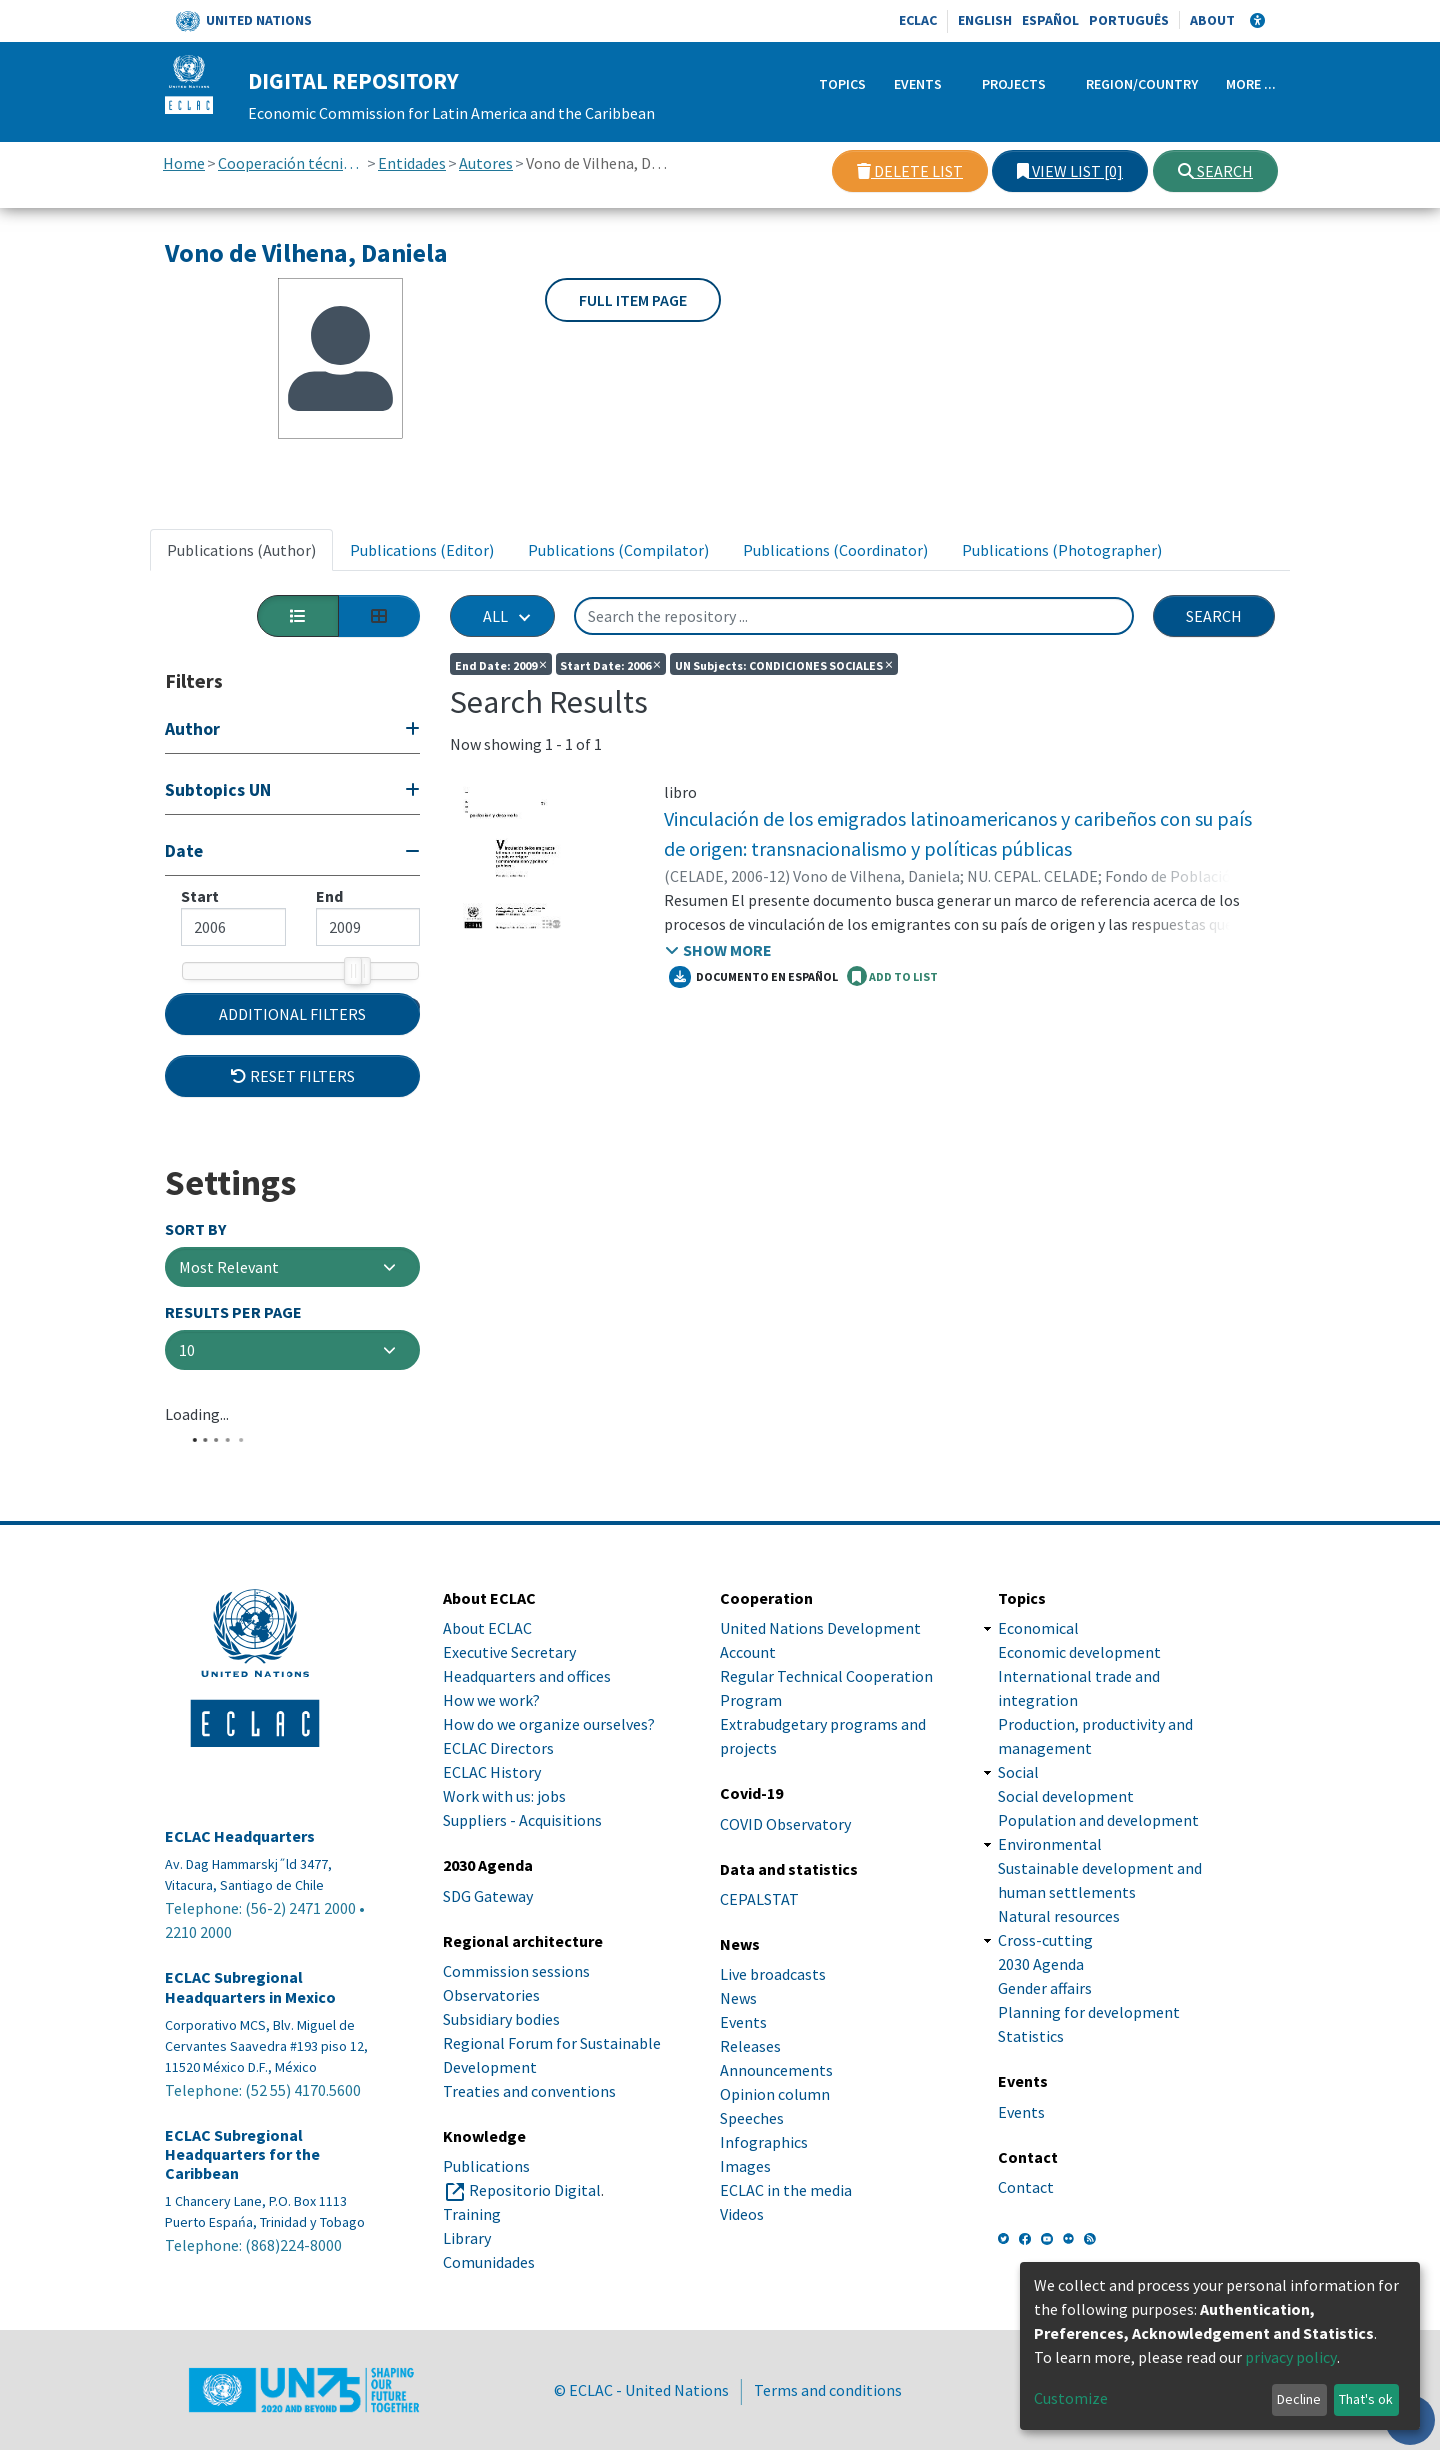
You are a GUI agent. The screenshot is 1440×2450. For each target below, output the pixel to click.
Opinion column (775, 2145)
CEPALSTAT (759, 1949)
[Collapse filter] (292, 853)
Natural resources (1059, 1967)
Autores (486, 163)
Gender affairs (1045, 2039)
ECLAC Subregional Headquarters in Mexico (250, 2038)
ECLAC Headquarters (240, 1887)
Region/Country (1142, 84)
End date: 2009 (501, 664)
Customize (1071, 2398)
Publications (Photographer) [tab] (1062, 550)
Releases (750, 2097)
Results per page (233, 1376)
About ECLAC (487, 1679)
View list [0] (1070, 171)
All (495, 616)
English (985, 20)
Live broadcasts (773, 2025)
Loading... (197, 1478)
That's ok (1366, 2399)
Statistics (1031, 2087)
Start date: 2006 (610, 664)
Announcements (776, 2121)
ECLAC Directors (498, 1799)
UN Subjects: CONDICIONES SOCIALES (784, 664)
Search (1215, 171)
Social (1018, 1823)
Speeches (752, 2169)
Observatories (491, 2045)
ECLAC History (492, 1823)
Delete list (910, 171)
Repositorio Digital (535, 2241)
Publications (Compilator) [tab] (618, 550)
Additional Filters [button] (292, 1077)
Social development (1066, 1847)
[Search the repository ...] (854, 616)
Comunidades (489, 2313)
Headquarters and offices (527, 1727)
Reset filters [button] (293, 1139)
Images (745, 2217)
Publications (486, 2217)
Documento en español (753, 977)
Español (1050, 20)
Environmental (1050, 1895)
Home (184, 163)
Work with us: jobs (504, 1847)
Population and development (1098, 1871)
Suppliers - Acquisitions (522, 1871)
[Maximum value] (368, 927)
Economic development (1079, 1703)
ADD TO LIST (892, 976)
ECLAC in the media (786, 2241)
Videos (742, 2265)
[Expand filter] (292, 731)
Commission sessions (516, 2021)
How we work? (491, 1751)
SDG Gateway (488, 1946)
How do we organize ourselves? (549, 1775)
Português (1129, 20)
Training (472, 2265)
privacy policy (1291, 2357)
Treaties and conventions (529, 2141)
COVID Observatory (785, 1874)
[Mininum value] (233, 927)
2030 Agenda (1041, 2015)
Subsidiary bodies (501, 2069)
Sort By (195, 1292)
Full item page (633, 300)
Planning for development (1089, 2063)
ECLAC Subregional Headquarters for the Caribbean (242, 2204)
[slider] (353, 971)
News (738, 2049)
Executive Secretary (509, 1703)
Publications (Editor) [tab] (422, 550)
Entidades (412, 163)
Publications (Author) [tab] (241, 550)
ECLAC (918, 20)
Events (918, 84)
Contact (1026, 2237)
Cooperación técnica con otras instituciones (291, 163)
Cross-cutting (1045, 1991)
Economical (1038, 1679)
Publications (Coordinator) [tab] (835, 550)
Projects (1014, 84)
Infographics (764, 2193)
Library (467, 2289)
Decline (1299, 2399)
